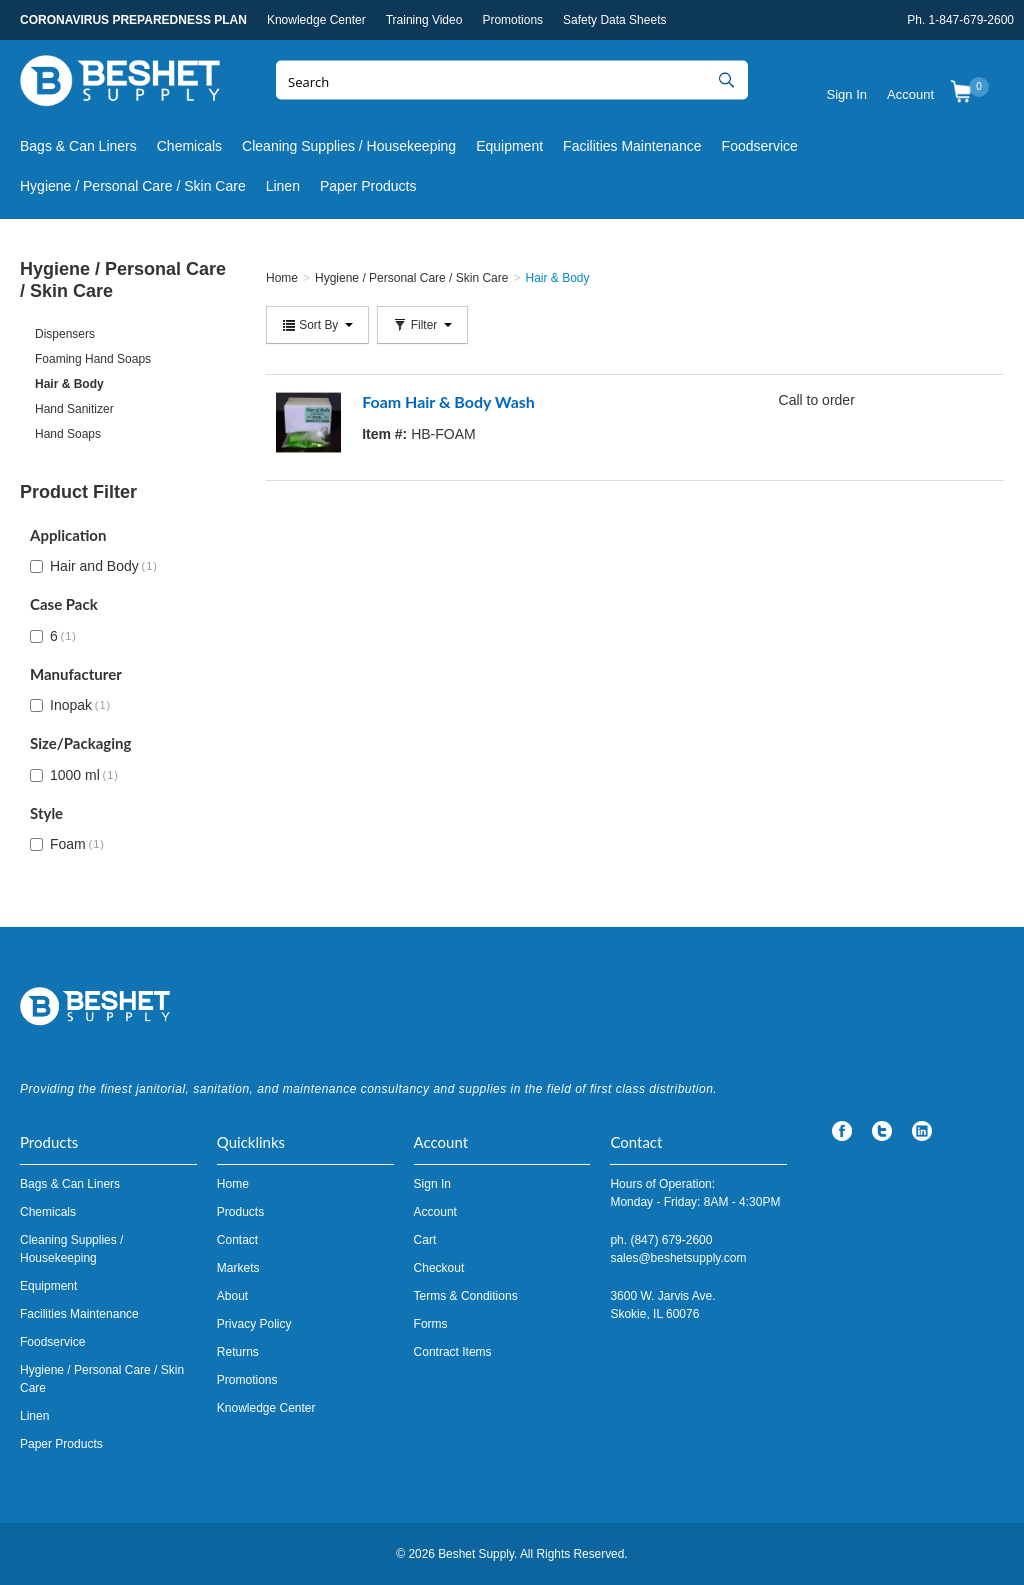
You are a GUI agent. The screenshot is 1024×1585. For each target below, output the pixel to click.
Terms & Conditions (466, 1296)
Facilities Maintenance (632, 146)
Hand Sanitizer (74, 409)
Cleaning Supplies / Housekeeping (349, 146)
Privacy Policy (254, 1324)
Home (233, 1184)
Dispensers (65, 334)
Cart (425, 1240)
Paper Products (368, 186)
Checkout (439, 1268)
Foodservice (760, 146)
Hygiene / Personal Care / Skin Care (133, 186)
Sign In (847, 94)
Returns (238, 1352)
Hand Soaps (68, 434)
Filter (422, 325)
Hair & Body (69, 384)
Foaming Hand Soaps (93, 359)
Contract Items (453, 1352)
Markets (238, 1268)
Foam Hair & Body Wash (448, 401)
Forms (431, 1324)
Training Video (424, 20)
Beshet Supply (120, 85)
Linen (283, 186)
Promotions (512, 20)
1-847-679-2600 (971, 20)
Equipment (509, 146)
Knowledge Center (316, 20)
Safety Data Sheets (614, 20)
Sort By (317, 325)
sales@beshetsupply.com (678, 1258)
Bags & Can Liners (78, 146)
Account (910, 94)
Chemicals (189, 146)
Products (240, 1212)
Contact (237, 1240)
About (232, 1296)
